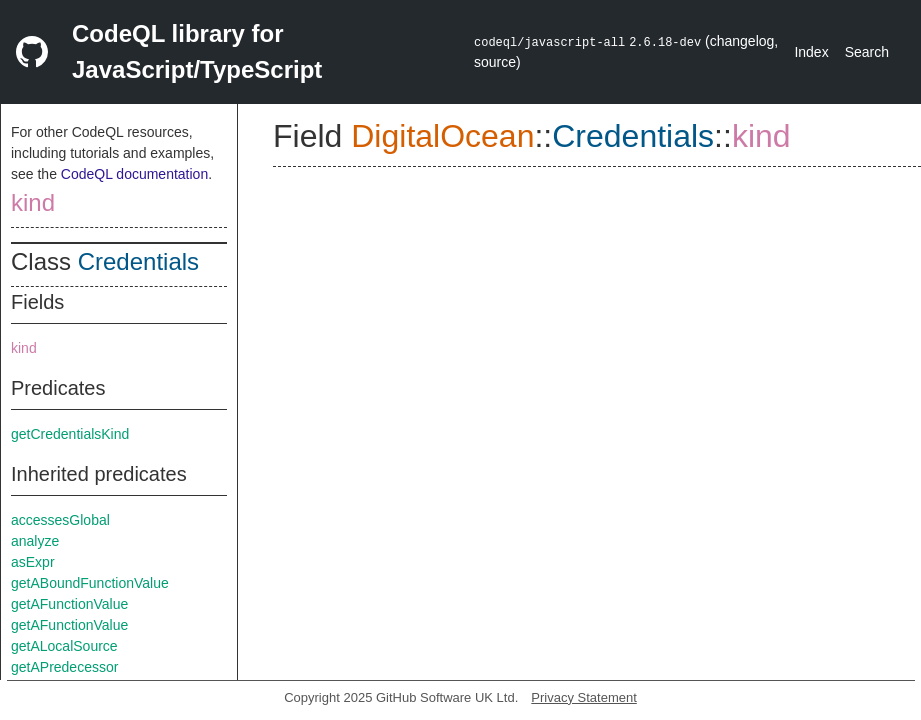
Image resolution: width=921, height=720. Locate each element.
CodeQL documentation (134, 174)
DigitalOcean (442, 136)
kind (33, 202)
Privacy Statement (584, 697)
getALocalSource (64, 646)
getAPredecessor (64, 667)
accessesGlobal (60, 520)
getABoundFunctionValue (90, 583)
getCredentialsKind (70, 434)
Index (811, 52)
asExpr (33, 562)
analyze (35, 541)
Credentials (138, 261)
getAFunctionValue (69, 604)
